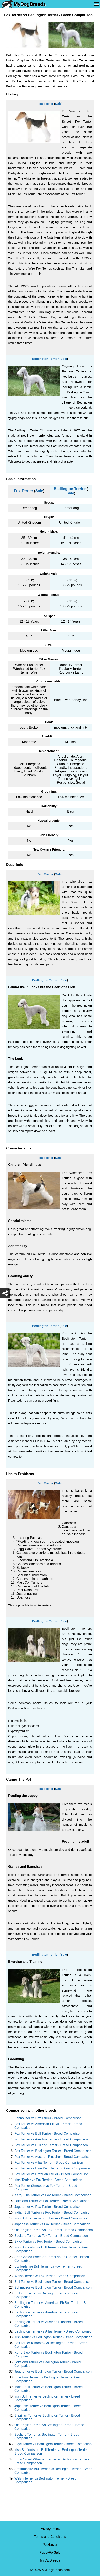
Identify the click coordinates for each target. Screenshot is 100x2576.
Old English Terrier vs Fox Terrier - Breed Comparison (53, 2230)
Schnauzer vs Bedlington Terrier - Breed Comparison (53, 2287)
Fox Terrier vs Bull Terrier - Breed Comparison (47, 2133)
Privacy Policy (50, 2529)
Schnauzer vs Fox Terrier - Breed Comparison (47, 2118)
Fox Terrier (45, 103)
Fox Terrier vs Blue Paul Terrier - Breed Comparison (52, 2168)
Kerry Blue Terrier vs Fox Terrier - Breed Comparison (52, 2195)
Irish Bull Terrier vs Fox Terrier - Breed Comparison (51, 2218)
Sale (58, 103)
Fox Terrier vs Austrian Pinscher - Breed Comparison (52, 2156)
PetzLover (49, 2544)
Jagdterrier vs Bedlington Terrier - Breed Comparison (53, 2371)
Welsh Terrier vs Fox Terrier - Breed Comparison (49, 2276)
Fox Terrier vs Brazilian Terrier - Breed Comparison (51, 2174)
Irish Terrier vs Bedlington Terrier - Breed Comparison (53, 2337)
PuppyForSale (50, 2552)
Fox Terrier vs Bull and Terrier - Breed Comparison (51, 2145)
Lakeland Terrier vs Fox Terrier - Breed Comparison (51, 2201)
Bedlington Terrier (45, 358)
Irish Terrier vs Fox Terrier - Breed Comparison (48, 2180)
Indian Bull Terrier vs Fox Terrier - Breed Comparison (52, 2212)
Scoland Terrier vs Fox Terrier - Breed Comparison (51, 2235)
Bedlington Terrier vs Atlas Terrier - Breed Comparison (53, 2331)
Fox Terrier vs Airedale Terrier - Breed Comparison (51, 2139)
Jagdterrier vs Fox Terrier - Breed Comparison (47, 2207)
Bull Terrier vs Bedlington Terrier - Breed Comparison (53, 2281)
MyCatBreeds (50, 2560)
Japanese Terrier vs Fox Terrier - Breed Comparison (52, 2224)
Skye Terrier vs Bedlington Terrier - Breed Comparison (53, 2444)
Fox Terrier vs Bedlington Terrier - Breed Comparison (53, 2151)
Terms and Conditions (50, 2537)
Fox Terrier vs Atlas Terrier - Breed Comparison (48, 2162)
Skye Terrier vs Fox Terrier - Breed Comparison (48, 2241)
